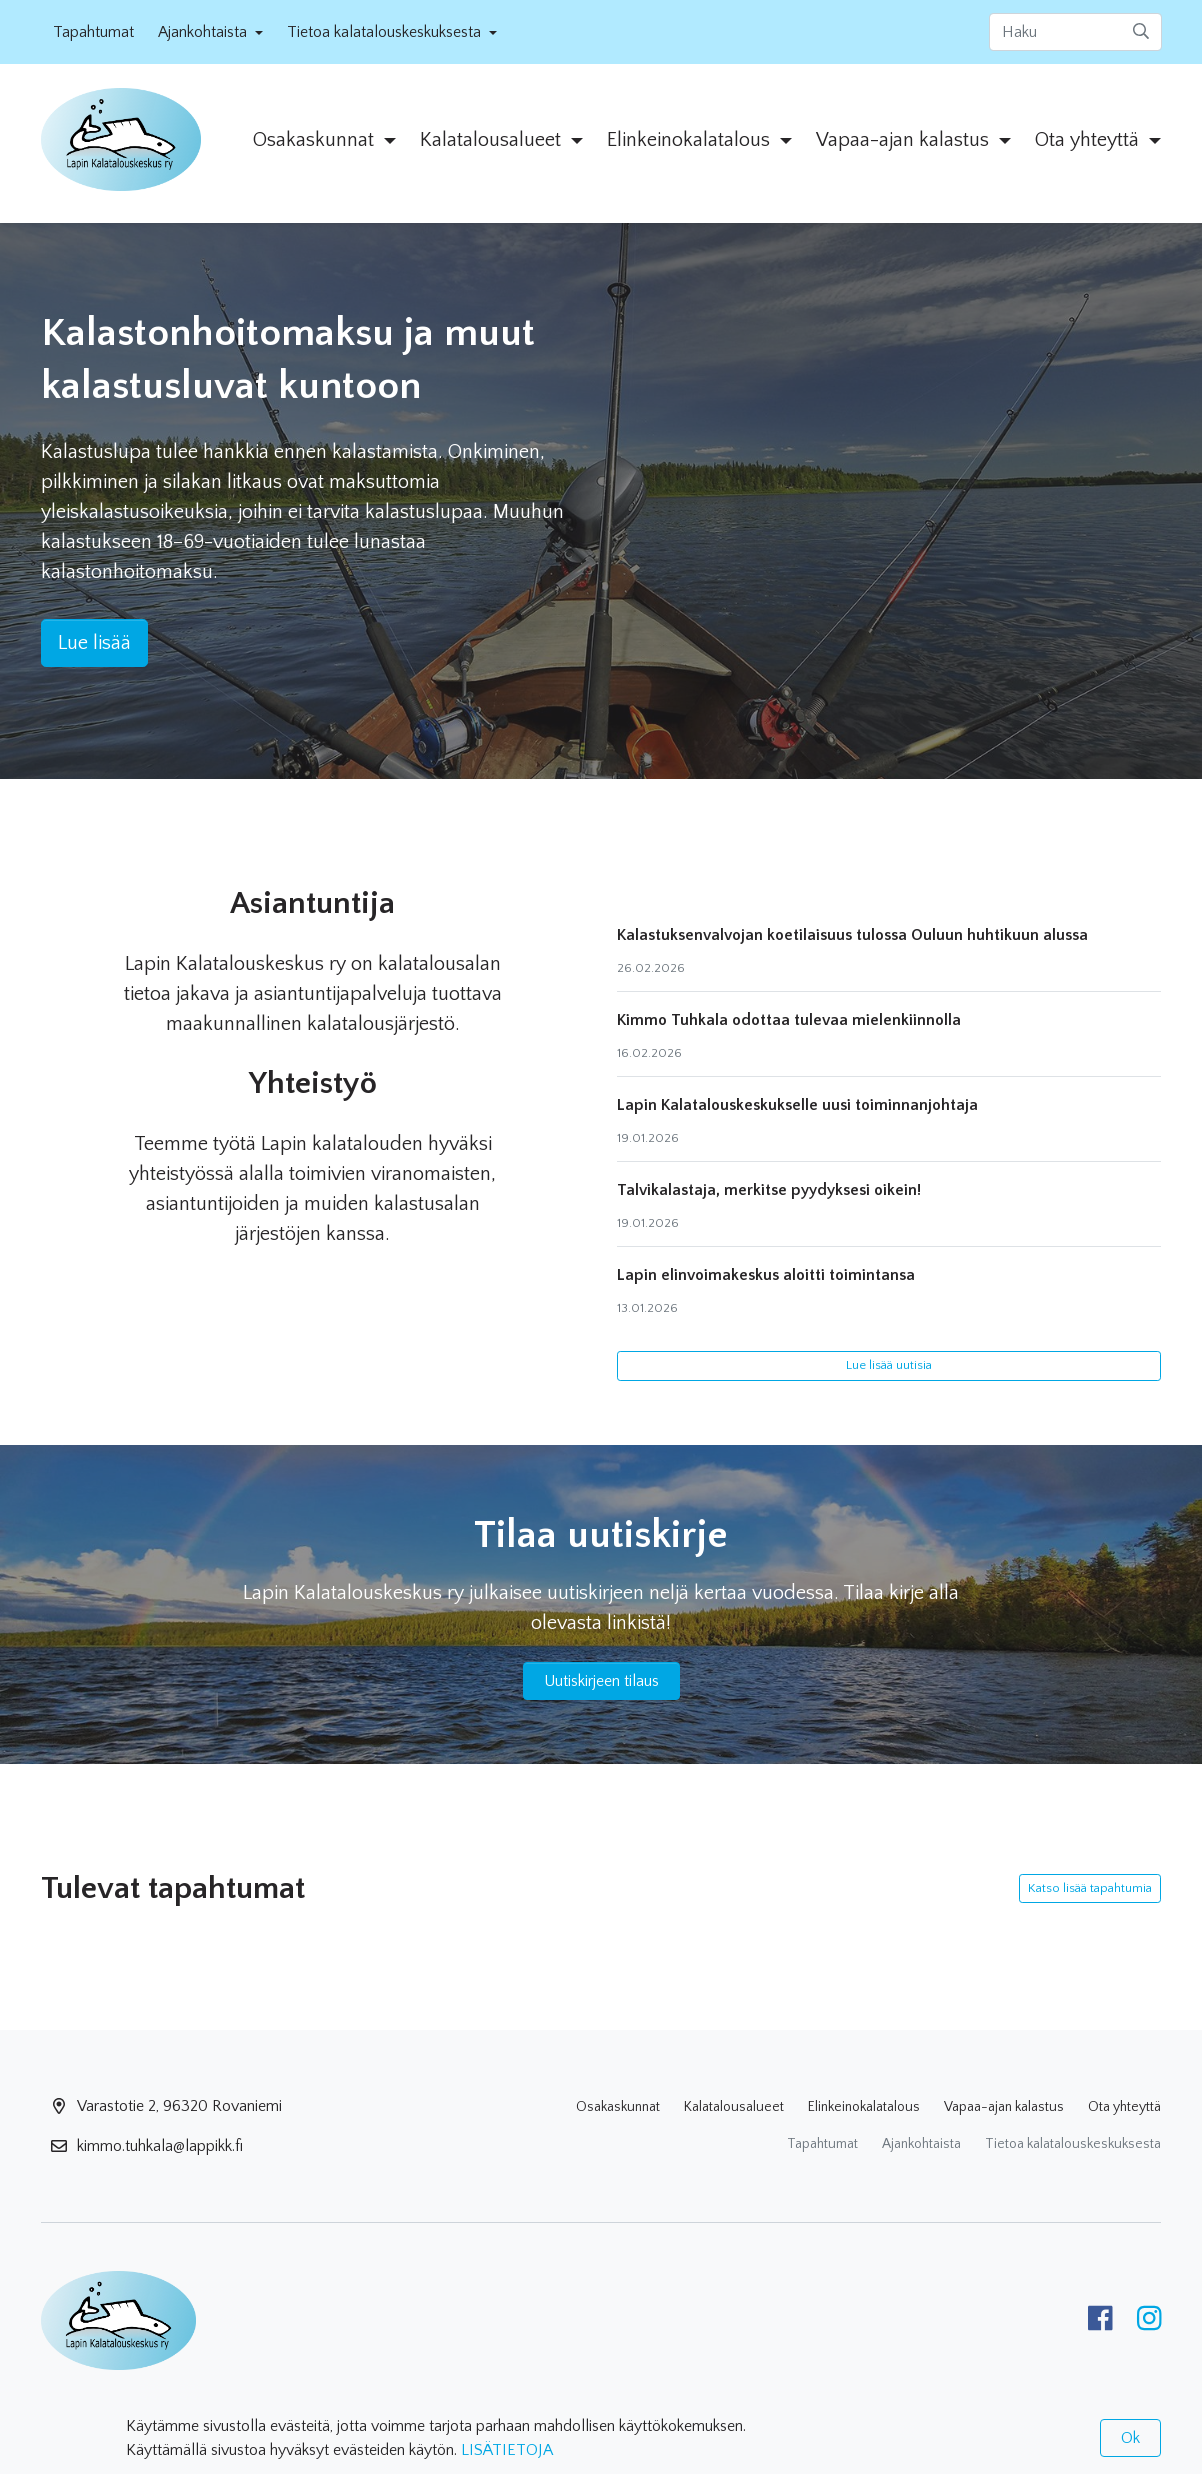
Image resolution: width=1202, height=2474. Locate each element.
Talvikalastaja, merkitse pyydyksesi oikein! (769, 1190)
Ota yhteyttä (1124, 2107)
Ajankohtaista (921, 2144)
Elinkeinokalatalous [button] (691, 140)
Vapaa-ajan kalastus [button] (905, 140)
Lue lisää (94, 643)
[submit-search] (1141, 32)
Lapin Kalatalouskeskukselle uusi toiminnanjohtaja (797, 1105)
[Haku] (1075, 32)
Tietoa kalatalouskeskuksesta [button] (386, 32)
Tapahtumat (93, 32)
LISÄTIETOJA (507, 2450)
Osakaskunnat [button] (316, 140)
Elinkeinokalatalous (864, 2107)
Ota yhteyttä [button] (1089, 140)
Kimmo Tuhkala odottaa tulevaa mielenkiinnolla (789, 1020)
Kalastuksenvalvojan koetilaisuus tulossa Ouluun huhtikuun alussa (852, 935)
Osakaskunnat (618, 2107)
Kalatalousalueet (734, 2107)
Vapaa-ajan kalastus (1004, 2107)
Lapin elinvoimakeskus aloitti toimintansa (766, 1275)
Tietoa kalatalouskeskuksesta (1073, 2144)
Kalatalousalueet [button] (493, 140)
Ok (1130, 2438)
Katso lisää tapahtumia (1090, 1888)
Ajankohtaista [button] (204, 32)
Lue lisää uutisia (889, 1365)
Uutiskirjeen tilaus (601, 1681)
